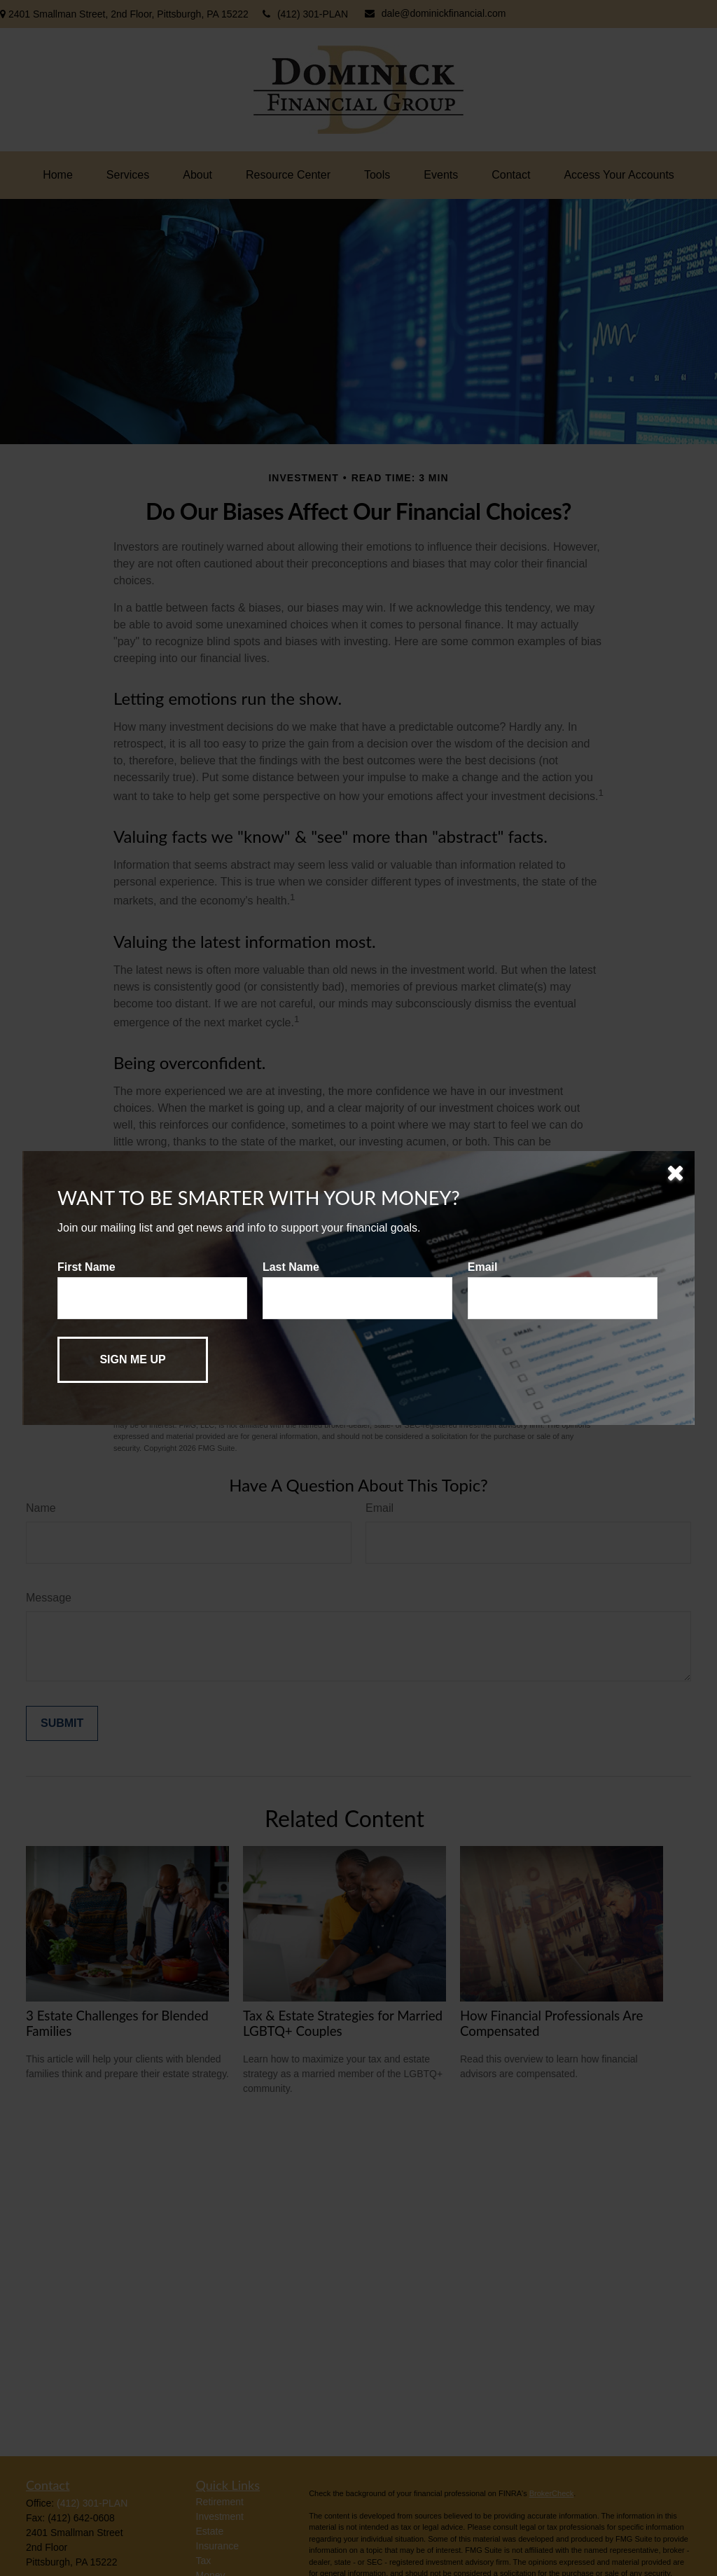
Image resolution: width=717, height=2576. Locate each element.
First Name (86, 1267)
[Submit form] (132, 1360)
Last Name (291, 1267)
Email (483, 1267)
